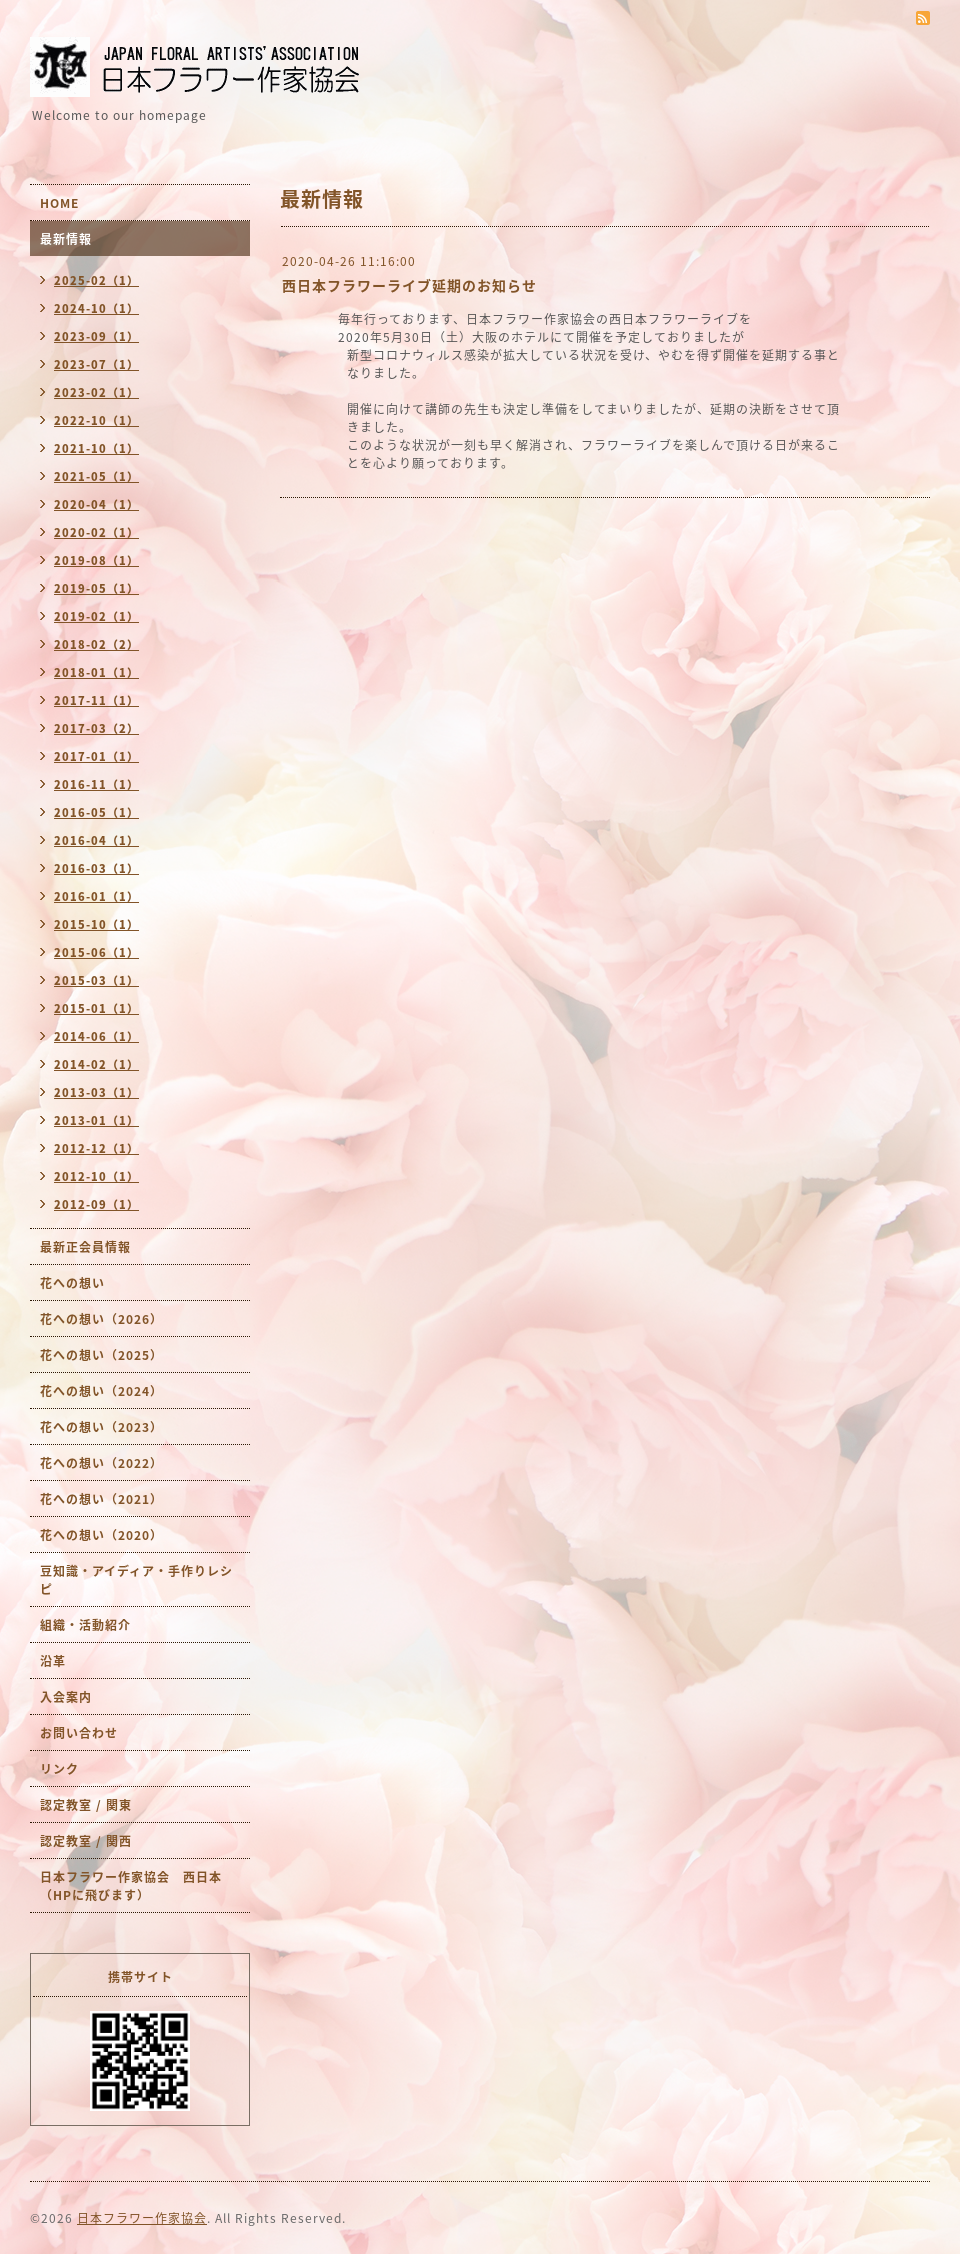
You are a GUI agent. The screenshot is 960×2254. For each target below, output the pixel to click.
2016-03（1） (96, 868)
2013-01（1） (96, 1120)
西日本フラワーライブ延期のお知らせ (417, 285)
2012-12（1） (96, 1148)
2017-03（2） (96, 728)
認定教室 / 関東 (86, 1805)
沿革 (53, 1661)
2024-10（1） (96, 308)
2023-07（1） (96, 364)
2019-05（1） (96, 588)
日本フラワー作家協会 (142, 2218)
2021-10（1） (96, 448)
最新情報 (66, 239)
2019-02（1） (96, 616)
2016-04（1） (96, 840)
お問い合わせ (79, 1733)
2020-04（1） (96, 504)
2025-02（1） (96, 280)
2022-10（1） (96, 420)
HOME (59, 203)
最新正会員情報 (85, 1247)
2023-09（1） (96, 336)
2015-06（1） (96, 952)
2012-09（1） (96, 1204)
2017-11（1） (96, 700)
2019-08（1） (96, 560)
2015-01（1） (96, 1008)
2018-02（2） (96, 644)
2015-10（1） (96, 924)
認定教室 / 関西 (86, 1841)
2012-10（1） (96, 1176)
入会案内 (66, 1697)
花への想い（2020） (101, 1535)
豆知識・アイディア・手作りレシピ (136, 1580)
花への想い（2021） (101, 1499)
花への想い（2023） (101, 1427)
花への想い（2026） (101, 1319)
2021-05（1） (96, 476)
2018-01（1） (96, 672)
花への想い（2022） (101, 1463)
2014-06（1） (96, 1036)
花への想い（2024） (101, 1391)
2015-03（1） (96, 980)
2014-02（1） (96, 1064)
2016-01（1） (96, 896)
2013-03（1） (96, 1092)
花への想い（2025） (101, 1355)
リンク (59, 1769)
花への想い (72, 1283)
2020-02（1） (96, 532)
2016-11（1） (96, 784)
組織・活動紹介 (85, 1625)
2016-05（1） (96, 812)
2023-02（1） (96, 392)
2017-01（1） (96, 756)
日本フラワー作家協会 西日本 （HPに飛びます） (137, 1886)
